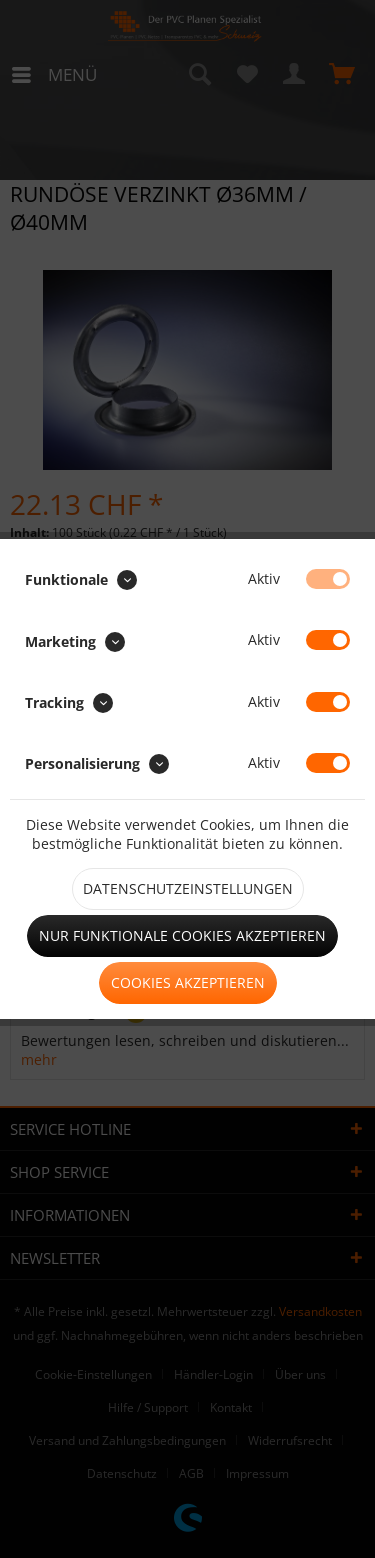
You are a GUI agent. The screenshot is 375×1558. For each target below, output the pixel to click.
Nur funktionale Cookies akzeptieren (182, 935)
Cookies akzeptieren (188, 982)
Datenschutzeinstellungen (188, 888)
